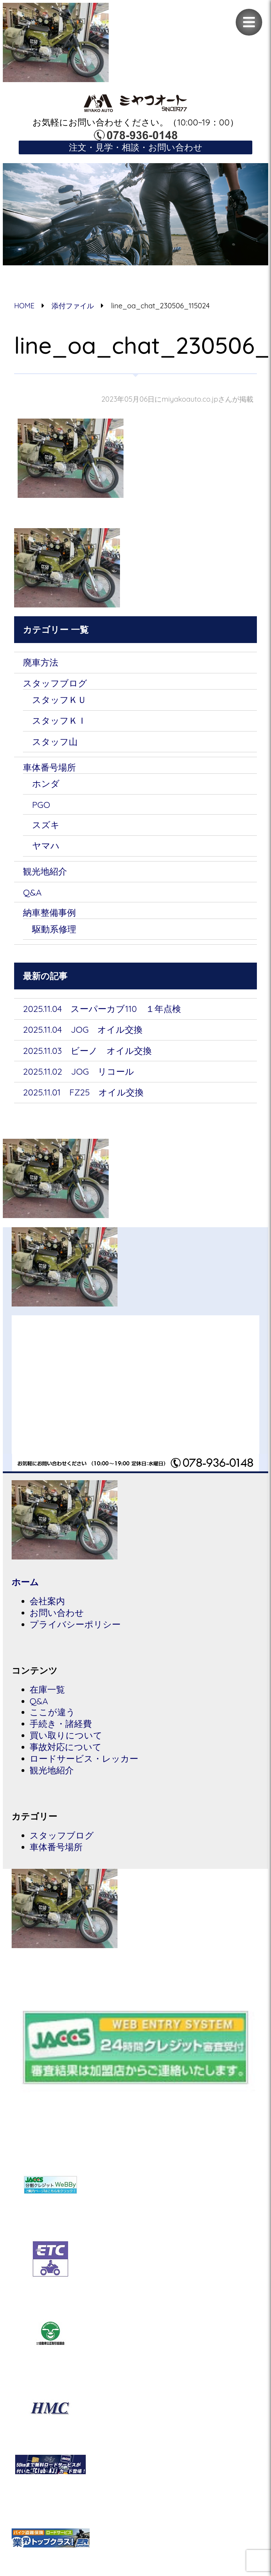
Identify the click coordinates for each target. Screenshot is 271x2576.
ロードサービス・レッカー (84, 1767)
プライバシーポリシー (75, 1631)
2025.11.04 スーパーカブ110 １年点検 (102, 1013)
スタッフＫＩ (59, 722)
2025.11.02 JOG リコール (79, 1077)
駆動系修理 (54, 933)
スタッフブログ (55, 684)
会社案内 (47, 1607)
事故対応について (66, 1755)
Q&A (32, 896)
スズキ (46, 827)
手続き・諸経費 (61, 1731)
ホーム (25, 1588)
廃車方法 (40, 662)
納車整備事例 (49, 916)
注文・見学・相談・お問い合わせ (136, 147)
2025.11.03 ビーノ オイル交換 (87, 1056)
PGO (41, 807)
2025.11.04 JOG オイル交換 (83, 1034)
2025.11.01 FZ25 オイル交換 (83, 1098)
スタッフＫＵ (59, 701)
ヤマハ (46, 849)
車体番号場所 (49, 769)
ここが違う (52, 1720)
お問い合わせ (57, 1619)
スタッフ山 (55, 743)
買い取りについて (66, 1743)
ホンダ (46, 786)
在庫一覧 (47, 1697)
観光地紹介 (45, 875)
